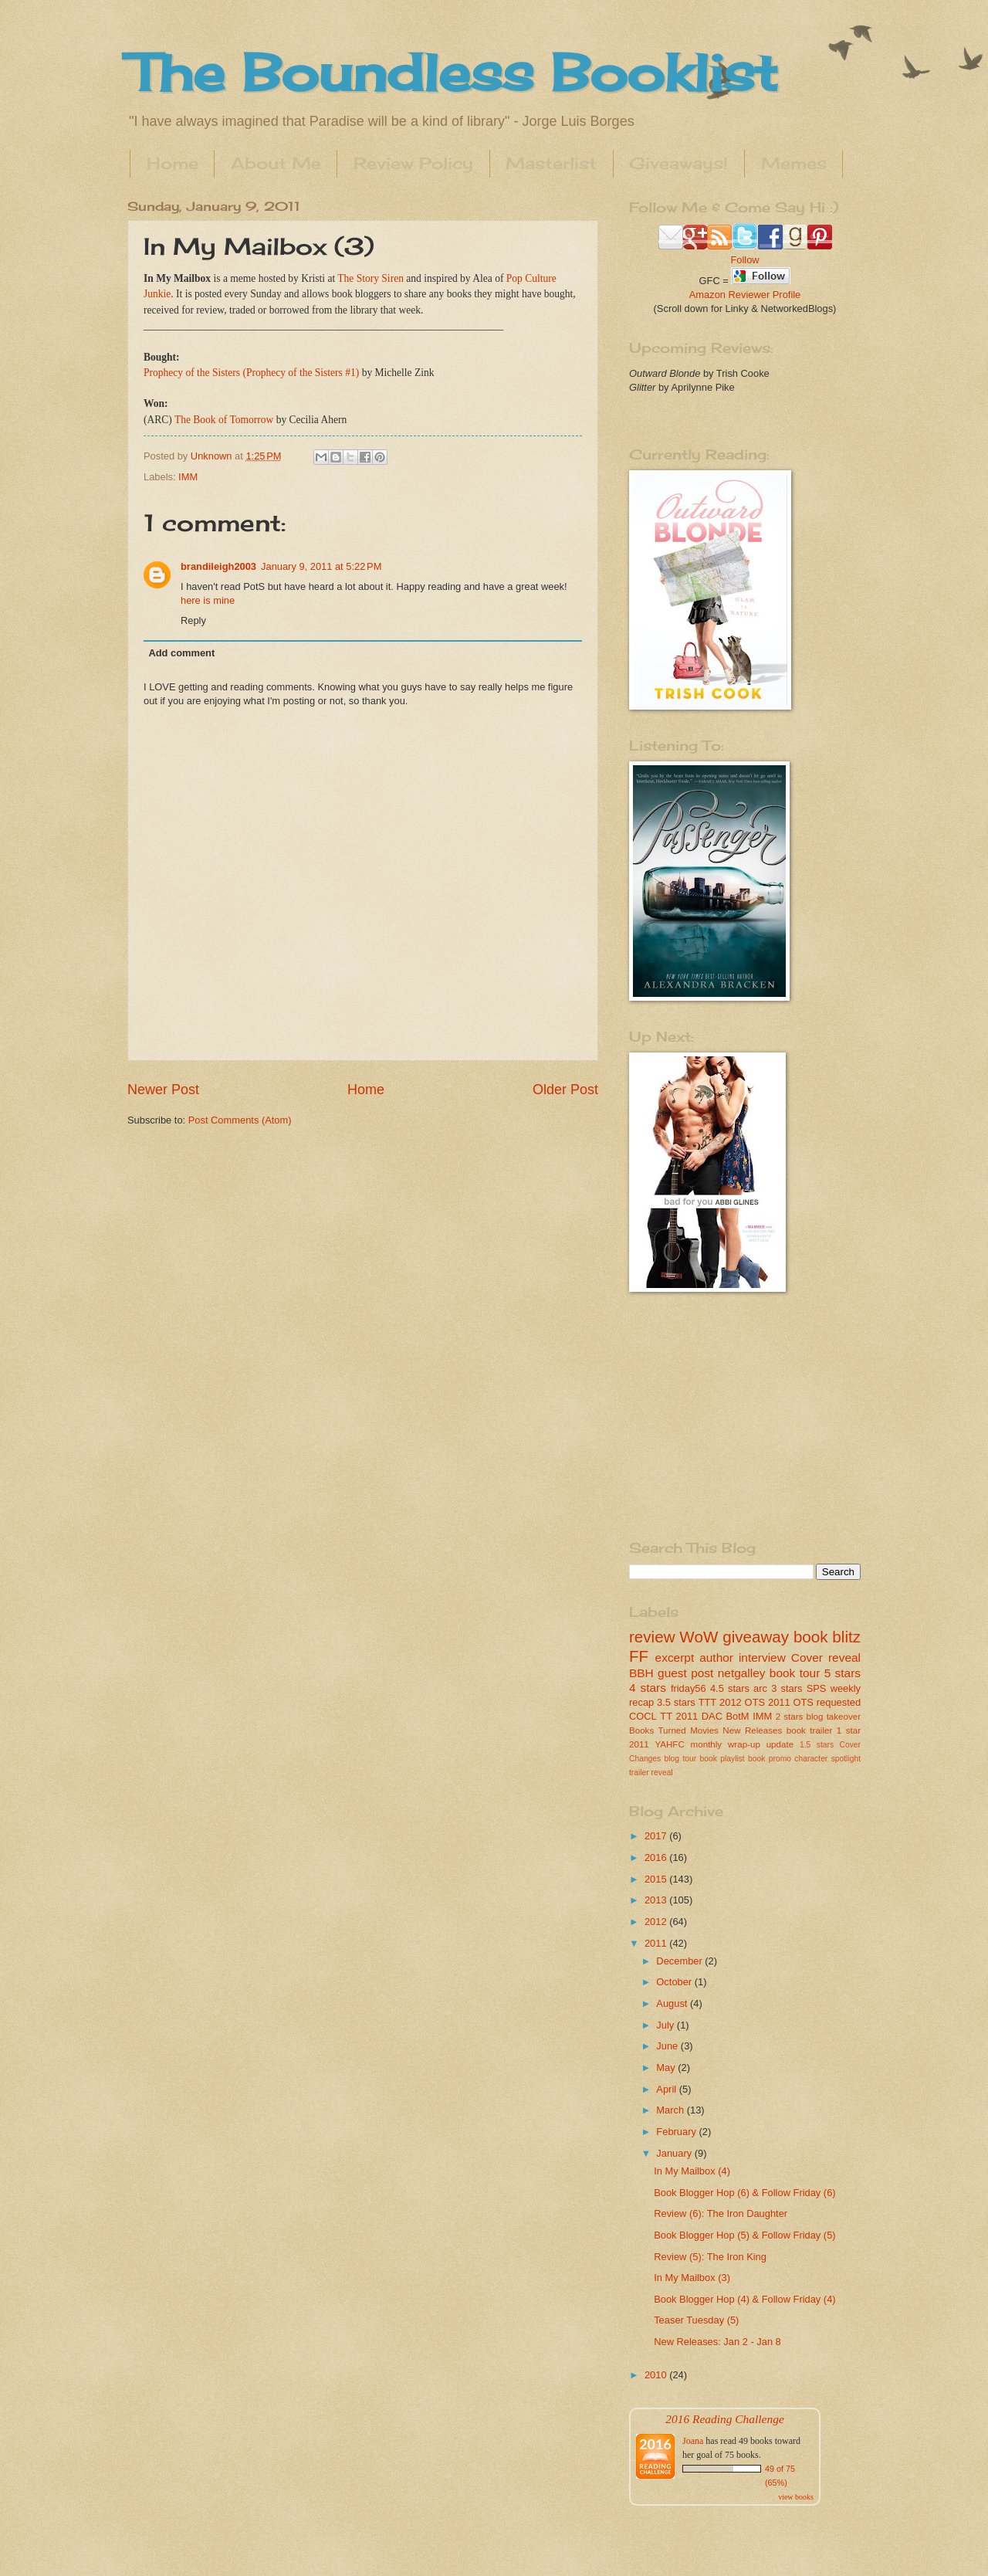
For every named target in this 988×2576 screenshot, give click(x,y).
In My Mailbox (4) (692, 2171)
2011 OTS (791, 1702)
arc (760, 1688)
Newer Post (163, 1089)
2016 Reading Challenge (724, 2418)
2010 (657, 2375)
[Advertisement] (725, 1415)
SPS (817, 1688)
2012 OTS (742, 1702)
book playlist (722, 1758)
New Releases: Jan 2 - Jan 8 (717, 2341)
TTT (708, 1702)
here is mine (208, 600)
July (666, 2025)
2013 (657, 1900)
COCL (643, 1716)
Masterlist (551, 163)
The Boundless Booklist (452, 72)
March (671, 2110)
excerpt (675, 1657)
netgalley (742, 1672)
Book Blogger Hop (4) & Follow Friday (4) (744, 2299)
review (652, 1637)
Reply (193, 620)
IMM (188, 477)
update (779, 1744)
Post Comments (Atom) (240, 1120)
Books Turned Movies (674, 1730)
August (673, 2003)
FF (638, 1656)
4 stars (647, 1687)
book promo (769, 1758)
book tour (795, 1672)
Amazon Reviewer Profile (745, 294)
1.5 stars (817, 1744)
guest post (685, 1672)
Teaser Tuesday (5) (696, 2320)
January (675, 2153)
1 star (849, 1730)
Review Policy (413, 163)
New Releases (752, 1730)
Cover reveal (826, 1657)
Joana (692, 2440)
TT (666, 1716)
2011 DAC (699, 1716)
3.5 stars (676, 1702)
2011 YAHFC (657, 1744)
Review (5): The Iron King (710, 2256)
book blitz (827, 1637)
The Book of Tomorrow (223, 419)
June (668, 2046)
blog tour (681, 1758)
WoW (698, 1637)
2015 (657, 1879)
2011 (657, 1943)
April (667, 2089)
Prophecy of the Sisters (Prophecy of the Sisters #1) (251, 372)
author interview (742, 1657)
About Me (276, 163)
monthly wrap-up (725, 1744)
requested (839, 1702)
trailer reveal (651, 1772)
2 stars (790, 1716)
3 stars (786, 1688)
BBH (641, 1672)
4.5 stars (729, 1688)
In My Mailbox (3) (692, 2277)
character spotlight (827, 1758)
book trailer (810, 1730)
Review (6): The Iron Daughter (720, 2213)
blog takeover (834, 1716)
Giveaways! (678, 163)
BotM (737, 1716)
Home (172, 163)
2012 (657, 1921)
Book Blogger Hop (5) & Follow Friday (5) (744, 2235)
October (675, 1982)
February (677, 2131)
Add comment (181, 653)
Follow (744, 260)
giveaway (755, 1637)
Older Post (565, 1089)
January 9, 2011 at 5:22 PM (321, 566)
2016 (657, 1857)
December (680, 1961)
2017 (657, 1836)
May (667, 2067)
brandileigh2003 (218, 566)
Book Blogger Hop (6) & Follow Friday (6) (744, 2192)
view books (796, 2497)
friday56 (688, 1688)
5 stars (842, 1672)
